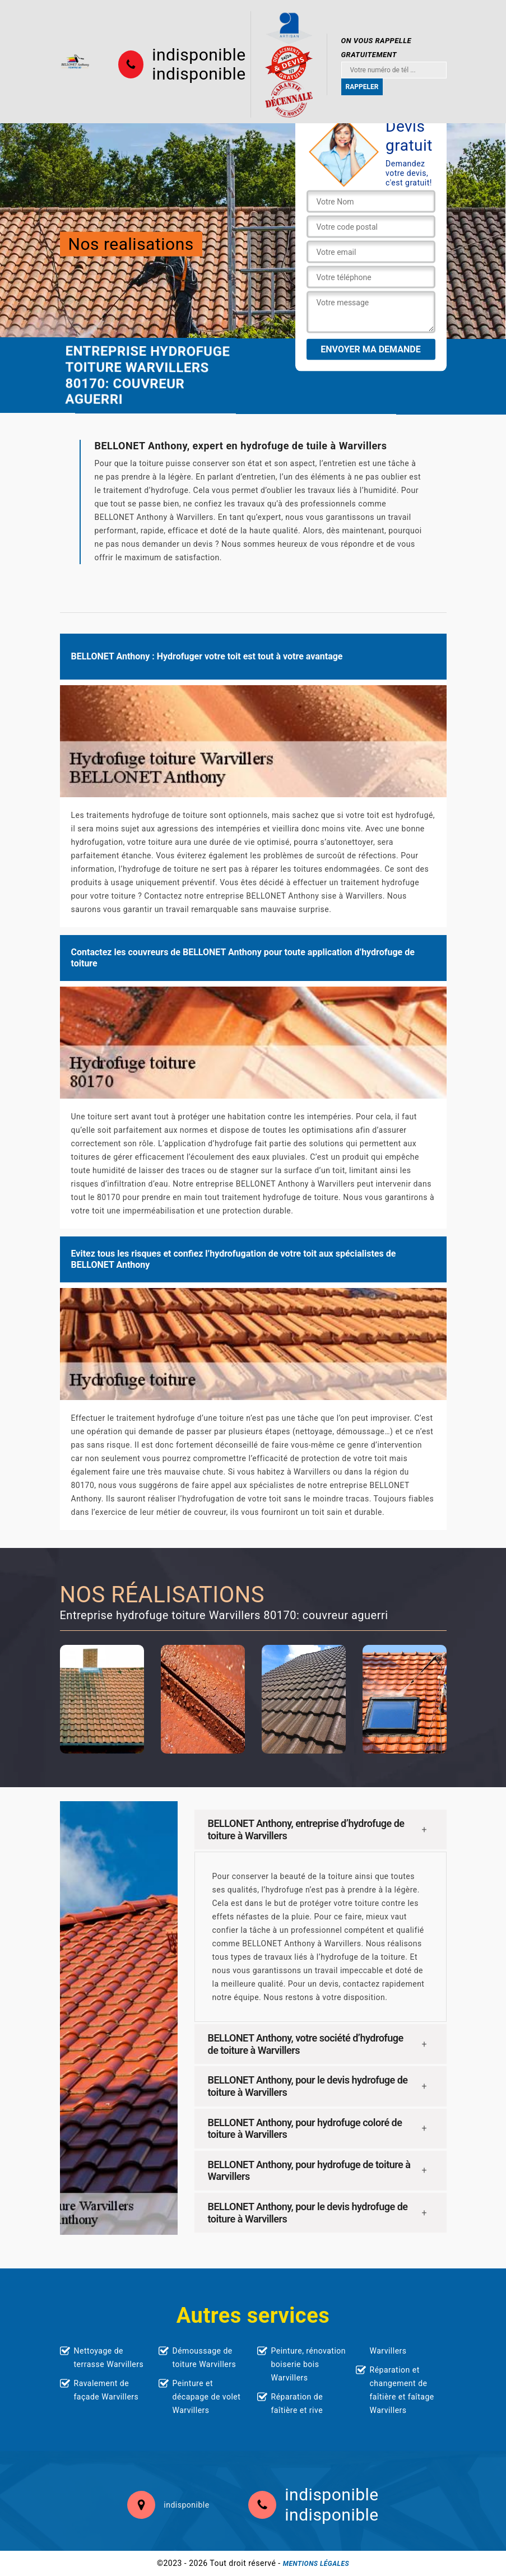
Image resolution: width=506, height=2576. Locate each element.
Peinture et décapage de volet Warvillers (207, 2397)
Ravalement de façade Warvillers (106, 2390)
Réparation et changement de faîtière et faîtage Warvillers (402, 2390)
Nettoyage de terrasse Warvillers (109, 2357)
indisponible (198, 55)
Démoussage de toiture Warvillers (204, 2357)
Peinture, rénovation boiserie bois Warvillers (308, 2364)
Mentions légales (316, 2564)
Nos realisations (131, 243)
